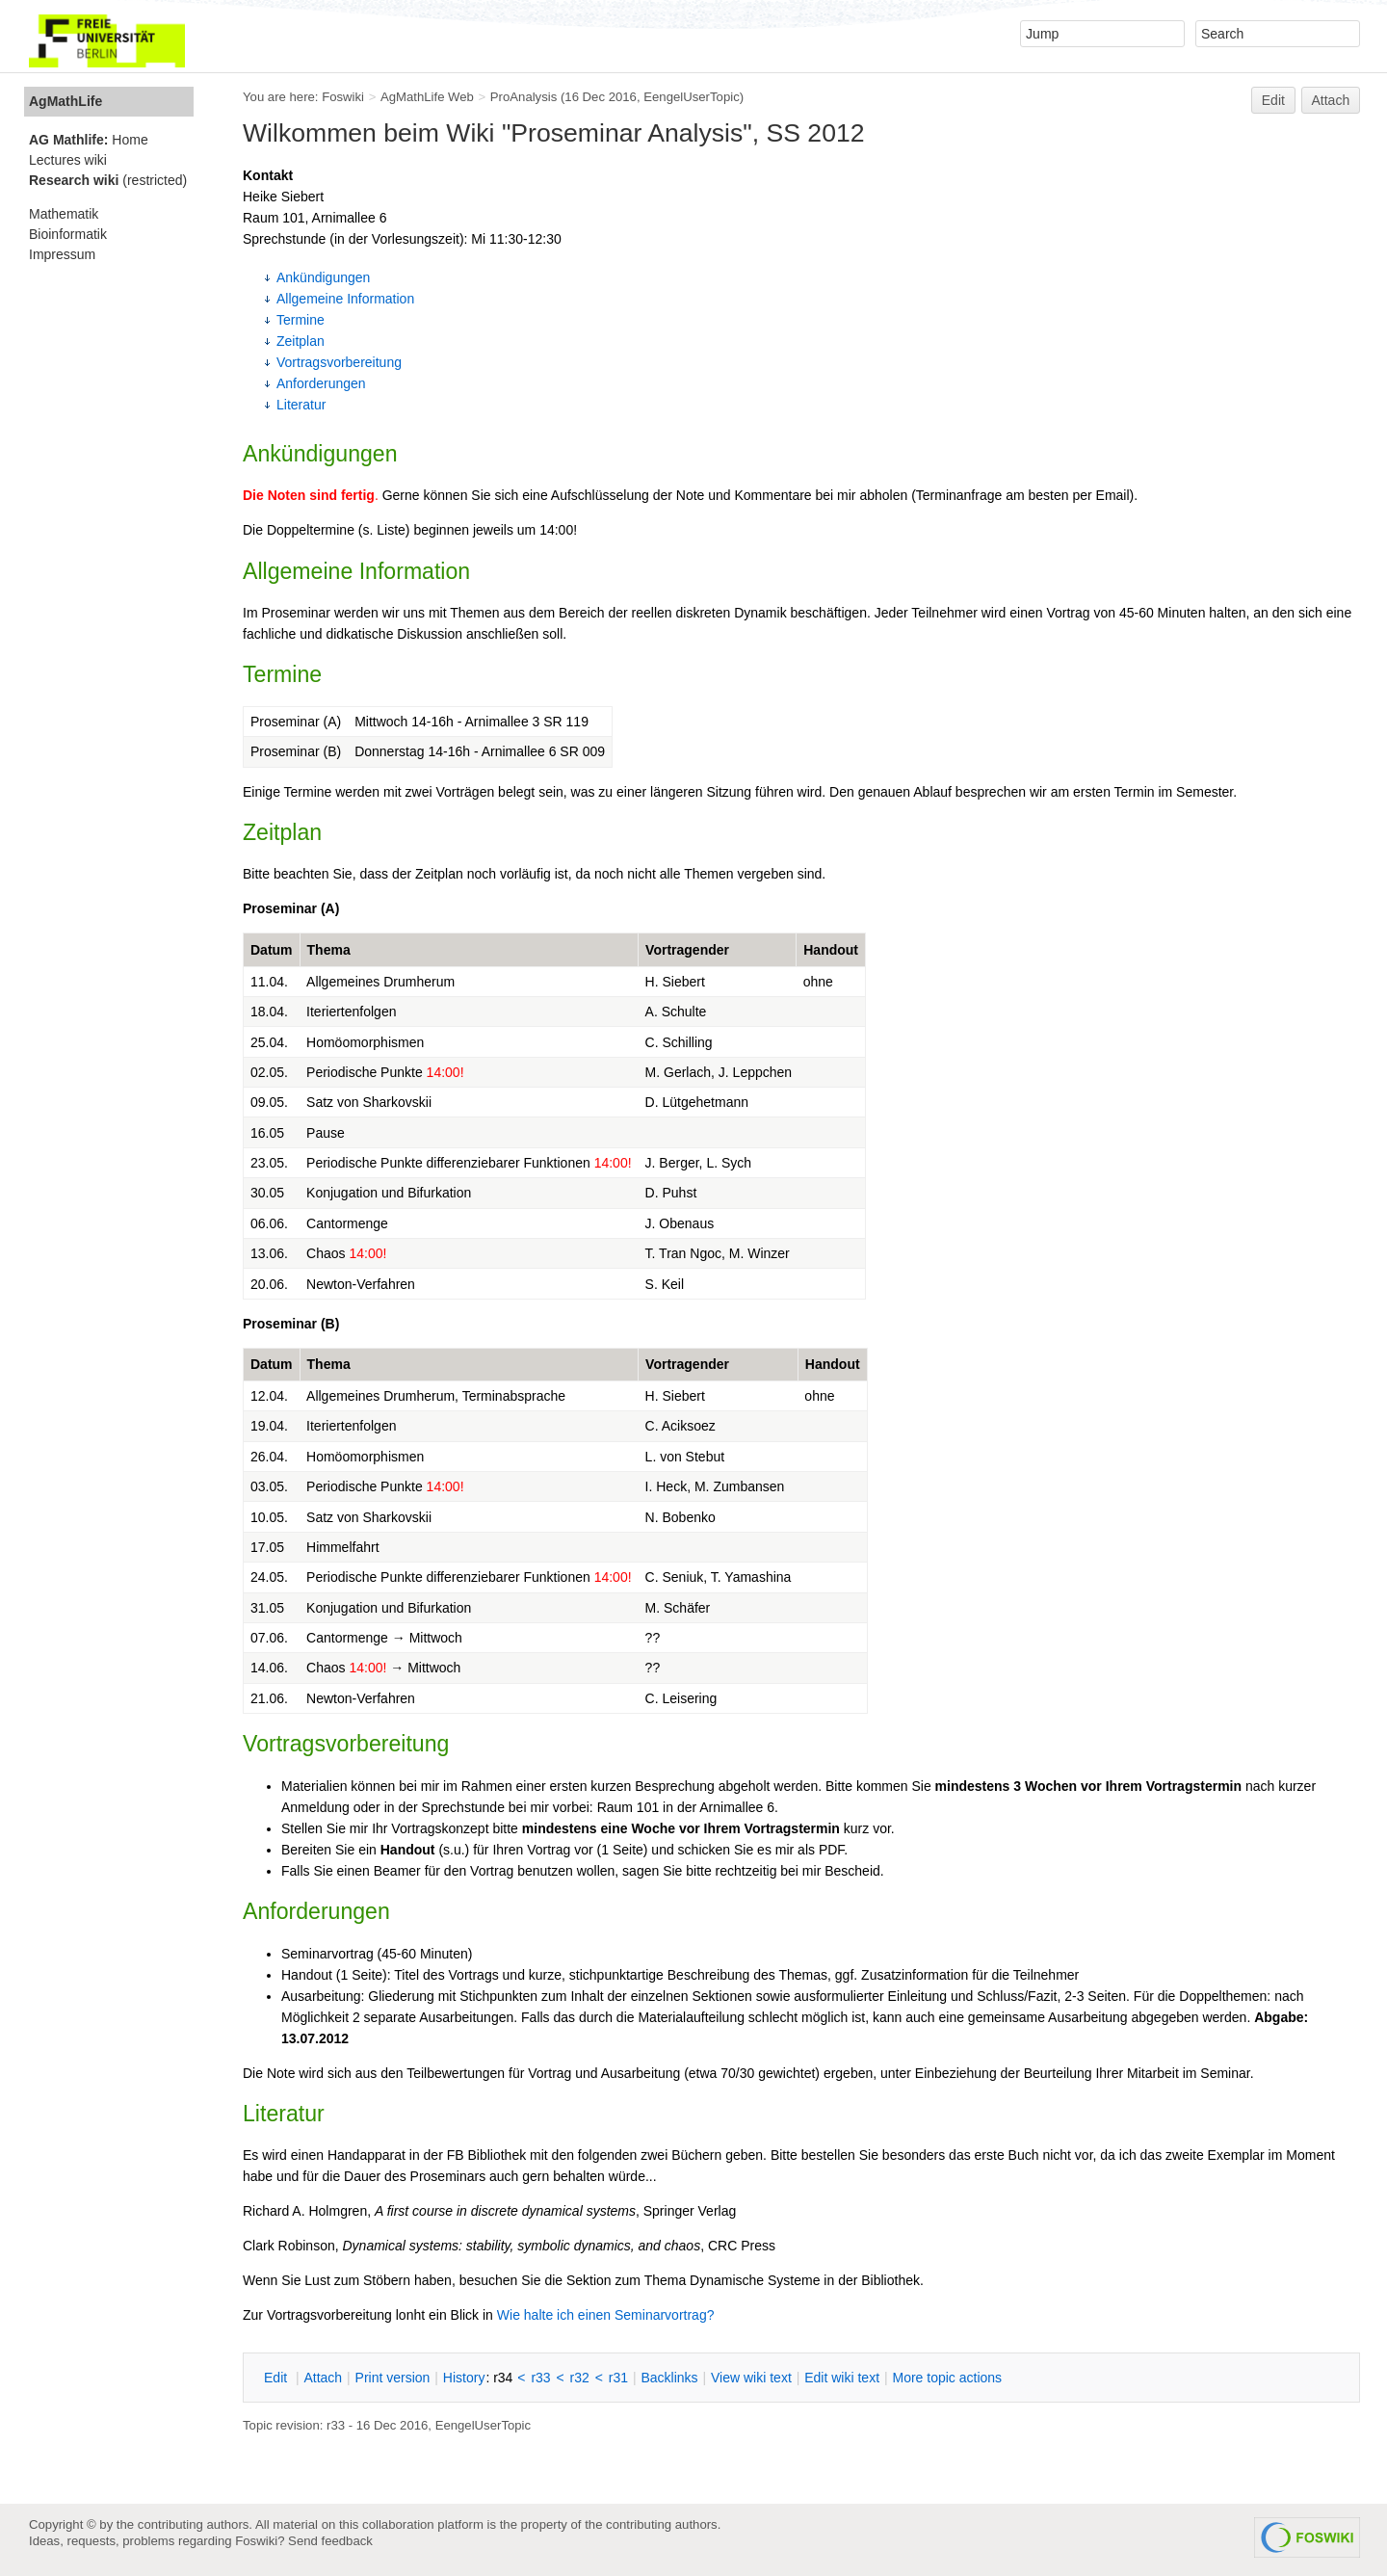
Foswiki (343, 97)
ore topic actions (947, 2377)
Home (88, 139)
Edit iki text (841, 2377)
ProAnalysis (523, 97)
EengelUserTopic (691, 97)
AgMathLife (65, 101)
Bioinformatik (68, 234)
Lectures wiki (68, 160)
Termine (300, 320)
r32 (579, 2377)
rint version (393, 2377)
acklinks (669, 2377)
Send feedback (330, 2541)
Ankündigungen (323, 277)
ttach (322, 2377)
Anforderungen (321, 383)
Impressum (62, 254)
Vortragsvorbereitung (339, 362)
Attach (1331, 100)
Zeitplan (300, 341)
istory (464, 2377)
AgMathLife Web (427, 97)
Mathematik (63, 214)
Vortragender (687, 950)
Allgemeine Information (345, 298)
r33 (540, 2377)
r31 (618, 2377)
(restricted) (108, 180)
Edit (1273, 100)
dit (277, 2377)
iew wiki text (751, 2377)
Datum (271, 950)
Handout (830, 950)
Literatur (301, 404)
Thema (329, 950)
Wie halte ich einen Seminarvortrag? (606, 2315)
